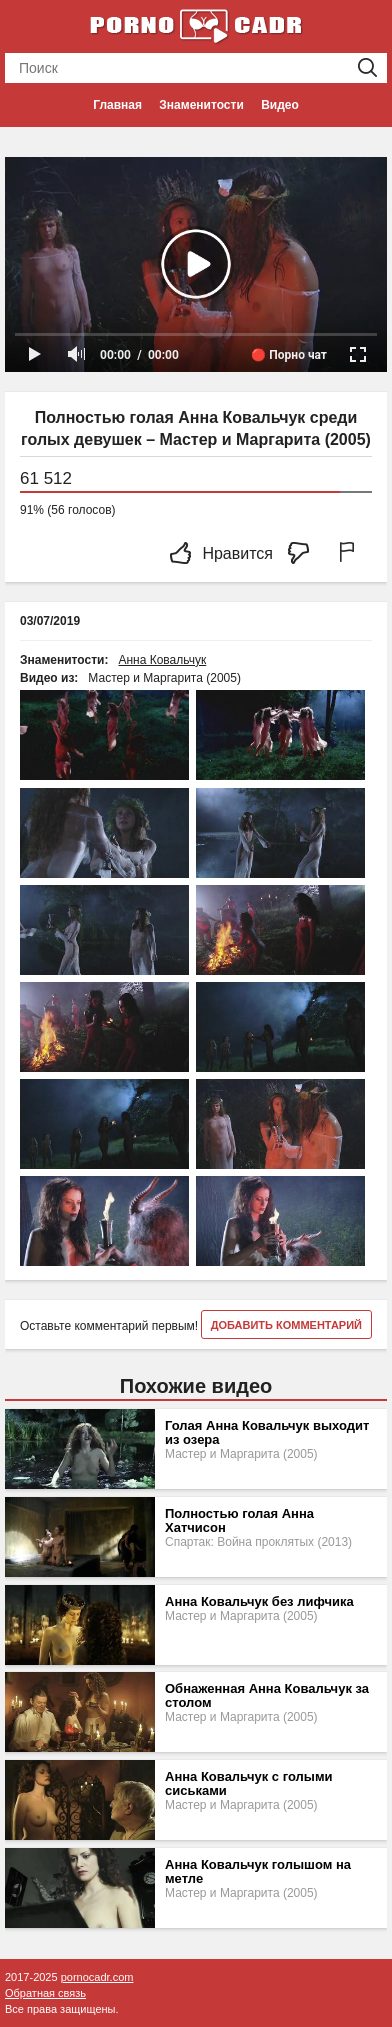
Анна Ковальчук (162, 660)
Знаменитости (201, 105)
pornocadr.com (97, 1977)
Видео (280, 105)
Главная (117, 105)
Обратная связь (45, 1993)
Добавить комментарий (286, 1325)
